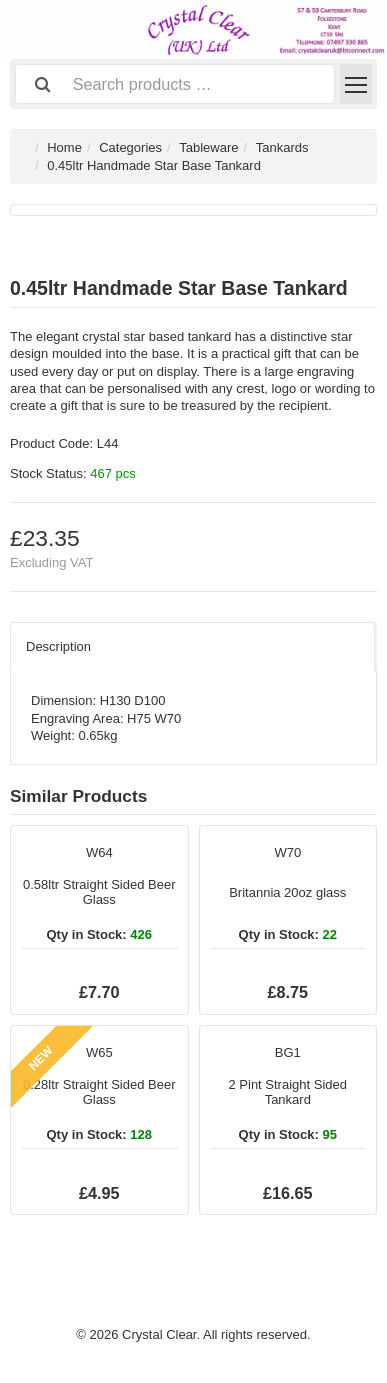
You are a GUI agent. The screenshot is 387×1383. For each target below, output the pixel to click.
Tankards (282, 147)
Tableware (208, 147)
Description (58, 646)
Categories (130, 147)
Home (64, 147)
